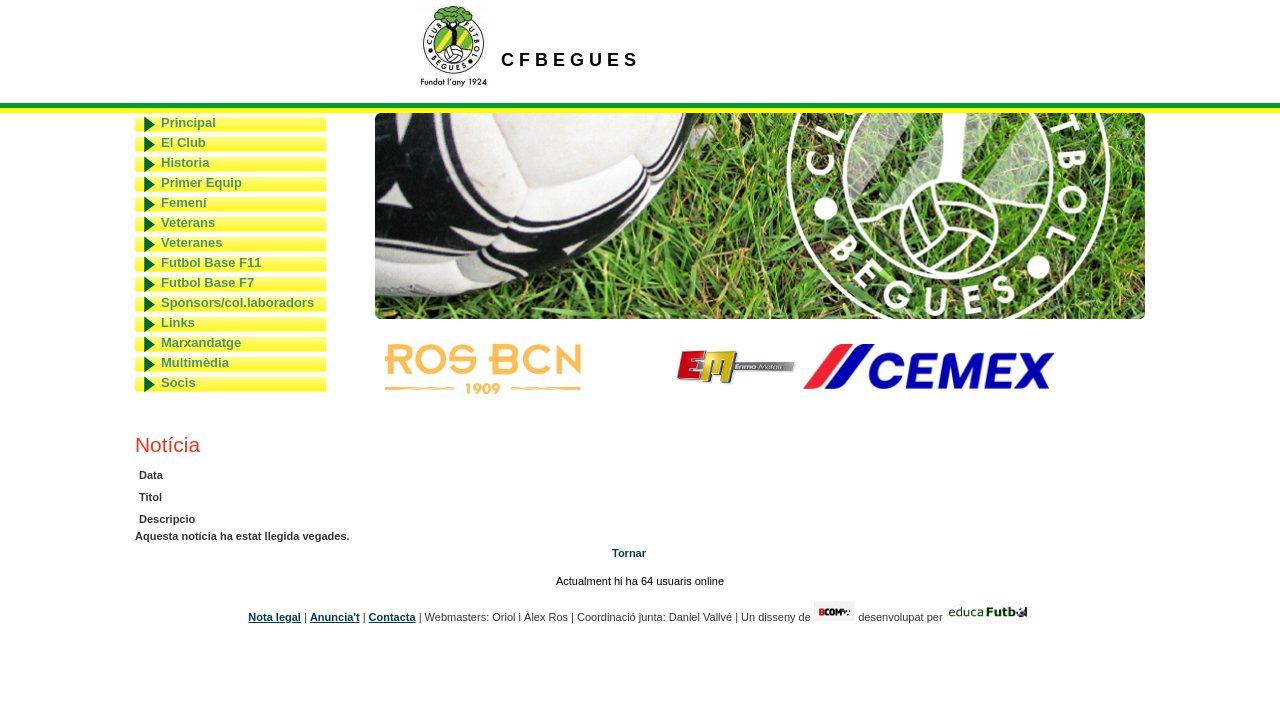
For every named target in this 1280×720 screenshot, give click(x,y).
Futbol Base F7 (207, 282)
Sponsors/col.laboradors (237, 302)
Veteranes (191, 242)
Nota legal (274, 617)
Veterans (188, 222)
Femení (184, 202)
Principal (188, 122)
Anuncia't (335, 617)
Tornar (629, 553)
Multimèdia (195, 362)
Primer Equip (201, 182)
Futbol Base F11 (211, 262)
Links (178, 322)
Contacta (392, 617)
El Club (183, 142)
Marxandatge (201, 342)
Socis (178, 382)
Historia (185, 162)
